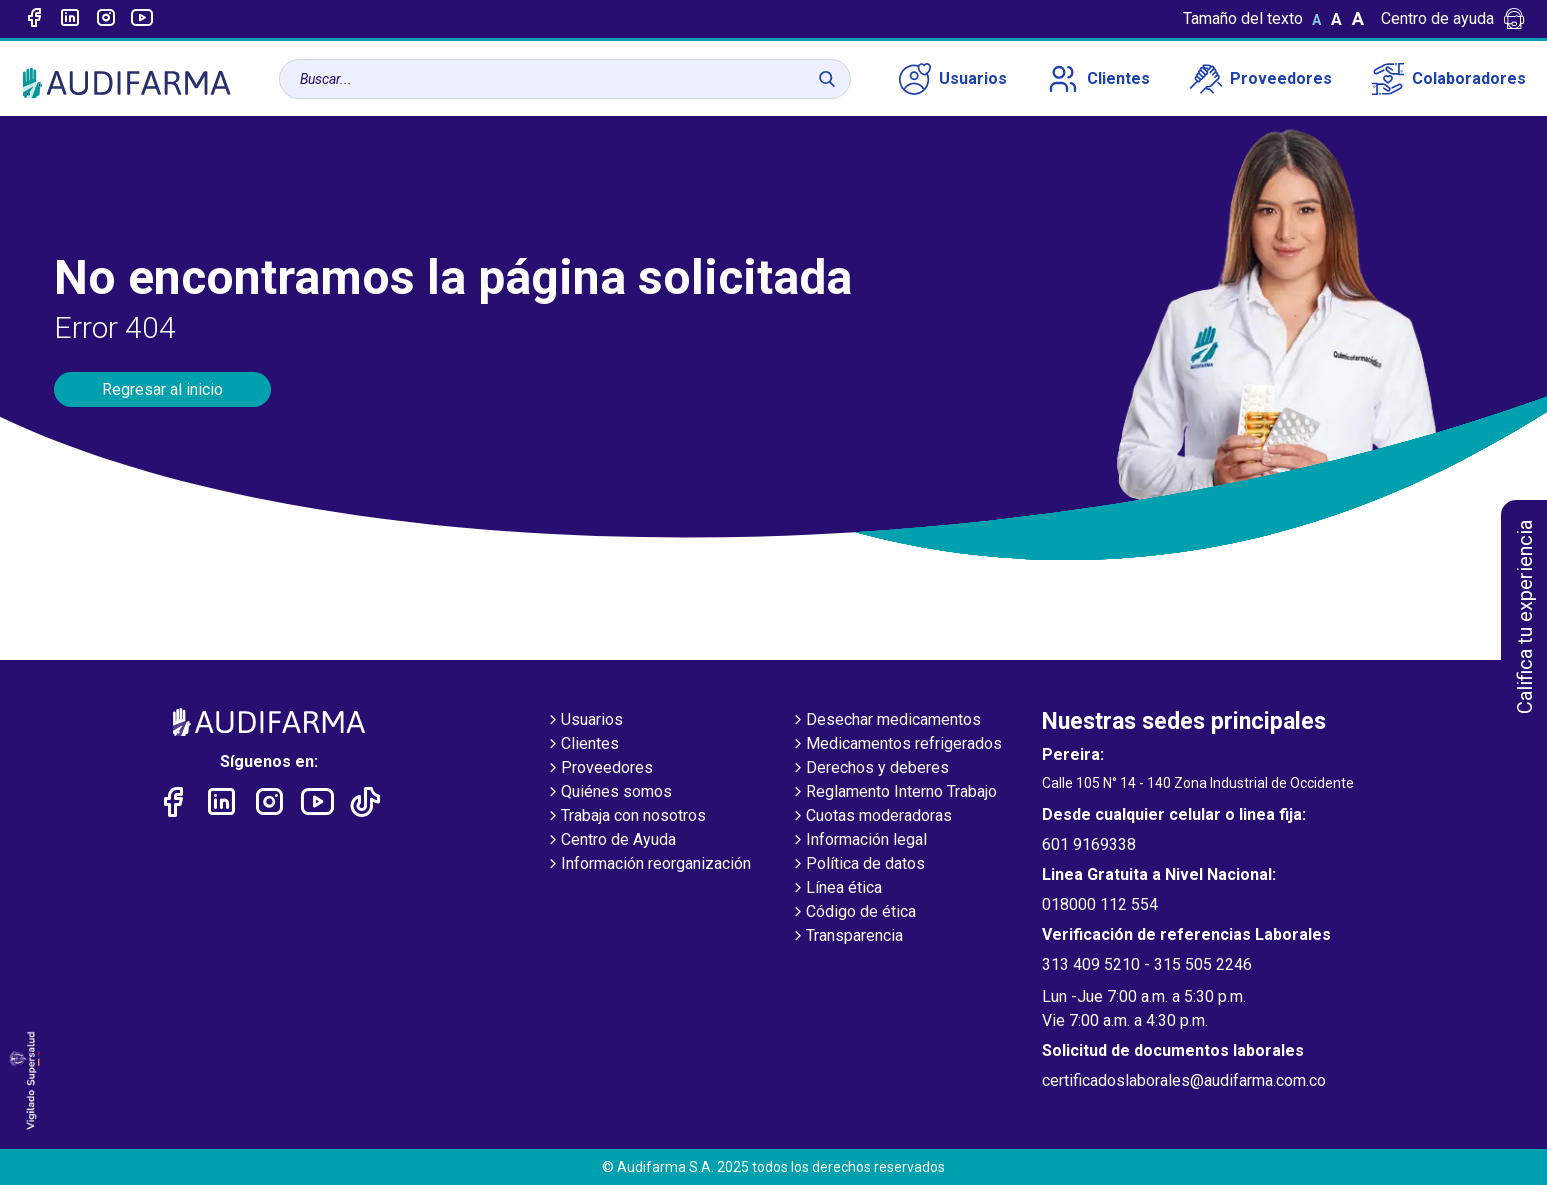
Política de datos (857, 865)
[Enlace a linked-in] (70, 19)
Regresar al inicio (162, 389)
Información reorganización (648, 865)
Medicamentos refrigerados (896, 745)
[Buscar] (827, 79)
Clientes (1098, 79)
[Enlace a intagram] (106, 19)
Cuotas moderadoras (871, 817)
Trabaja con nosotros (625, 817)
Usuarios (953, 79)
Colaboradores (1449, 79)
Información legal (858, 841)
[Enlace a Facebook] (34, 19)
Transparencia (846, 937)
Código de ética (853, 913)
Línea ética (836, 889)
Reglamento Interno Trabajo (893, 793)
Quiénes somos (608, 793)
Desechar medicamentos (885, 721)
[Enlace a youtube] (142, 19)
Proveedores (1261, 79)
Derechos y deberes (869, 769)
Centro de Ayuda (610, 841)
